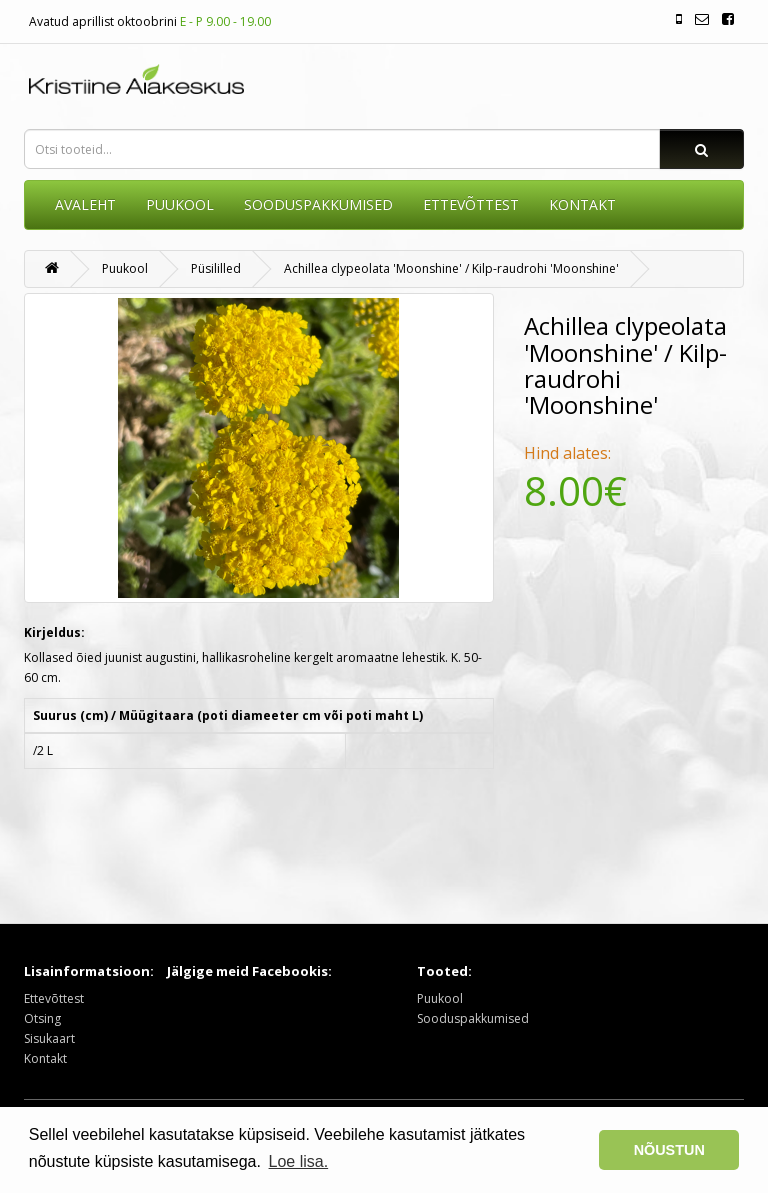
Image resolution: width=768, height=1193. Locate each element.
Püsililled (216, 268)
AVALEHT (85, 204)
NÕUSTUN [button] (669, 1150)
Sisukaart (49, 1038)
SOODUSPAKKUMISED (318, 204)
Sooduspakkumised (473, 1018)
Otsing (42, 1018)
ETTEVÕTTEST (471, 204)
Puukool (180, 204)
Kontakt (45, 1058)
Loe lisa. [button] (299, 1161)
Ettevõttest (54, 998)
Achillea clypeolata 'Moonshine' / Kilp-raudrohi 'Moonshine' (451, 268)
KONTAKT (582, 204)
